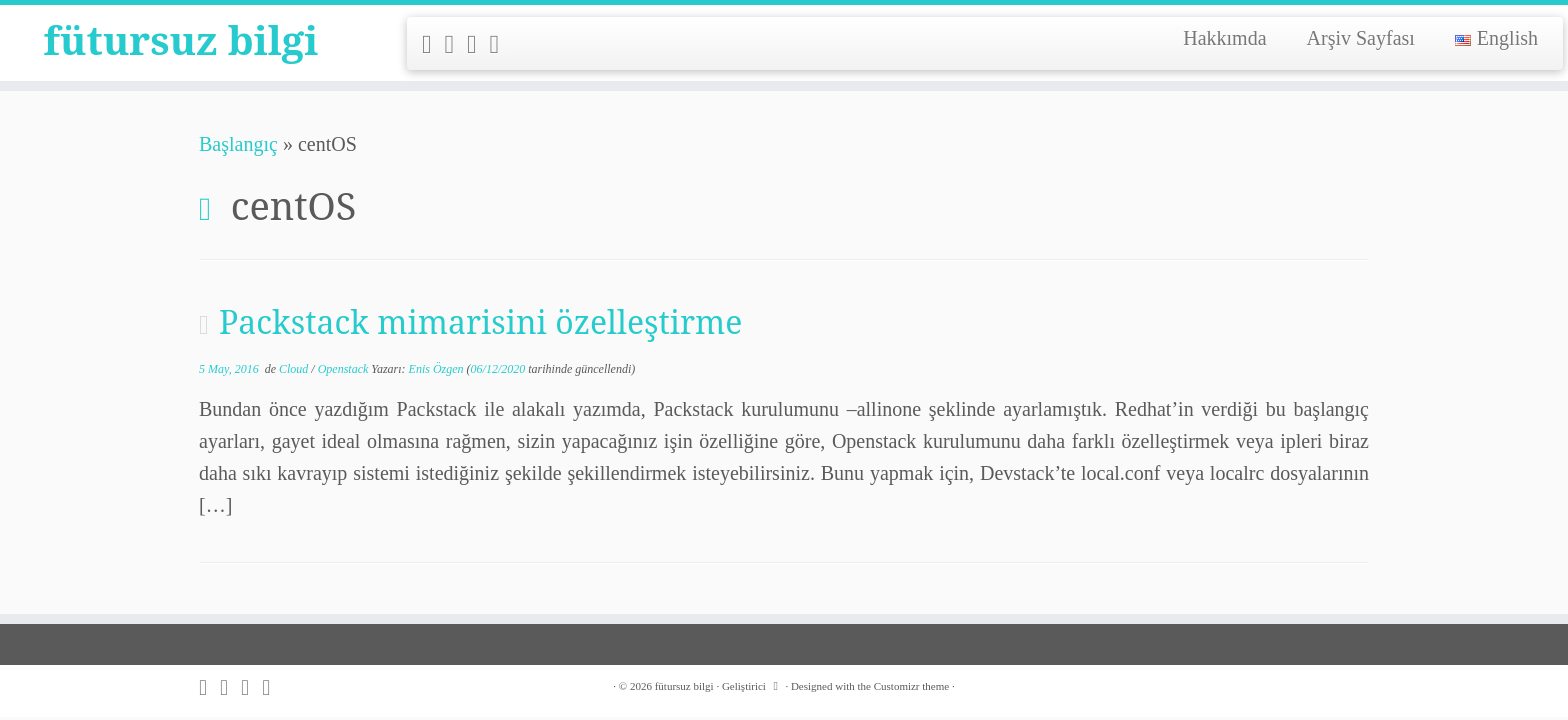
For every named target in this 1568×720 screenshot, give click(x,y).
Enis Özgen (436, 369)
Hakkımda (1224, 38)
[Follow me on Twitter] (456, 44)
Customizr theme (911, 686)
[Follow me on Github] (478, 44)
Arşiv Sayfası (1361, 38)
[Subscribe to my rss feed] (433, 44)
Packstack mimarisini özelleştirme (481, 321)
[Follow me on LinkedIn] (501, 44)
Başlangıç (238, 144)
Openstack (345, 369)
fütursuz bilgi (181, 40)
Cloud (295, 369)
